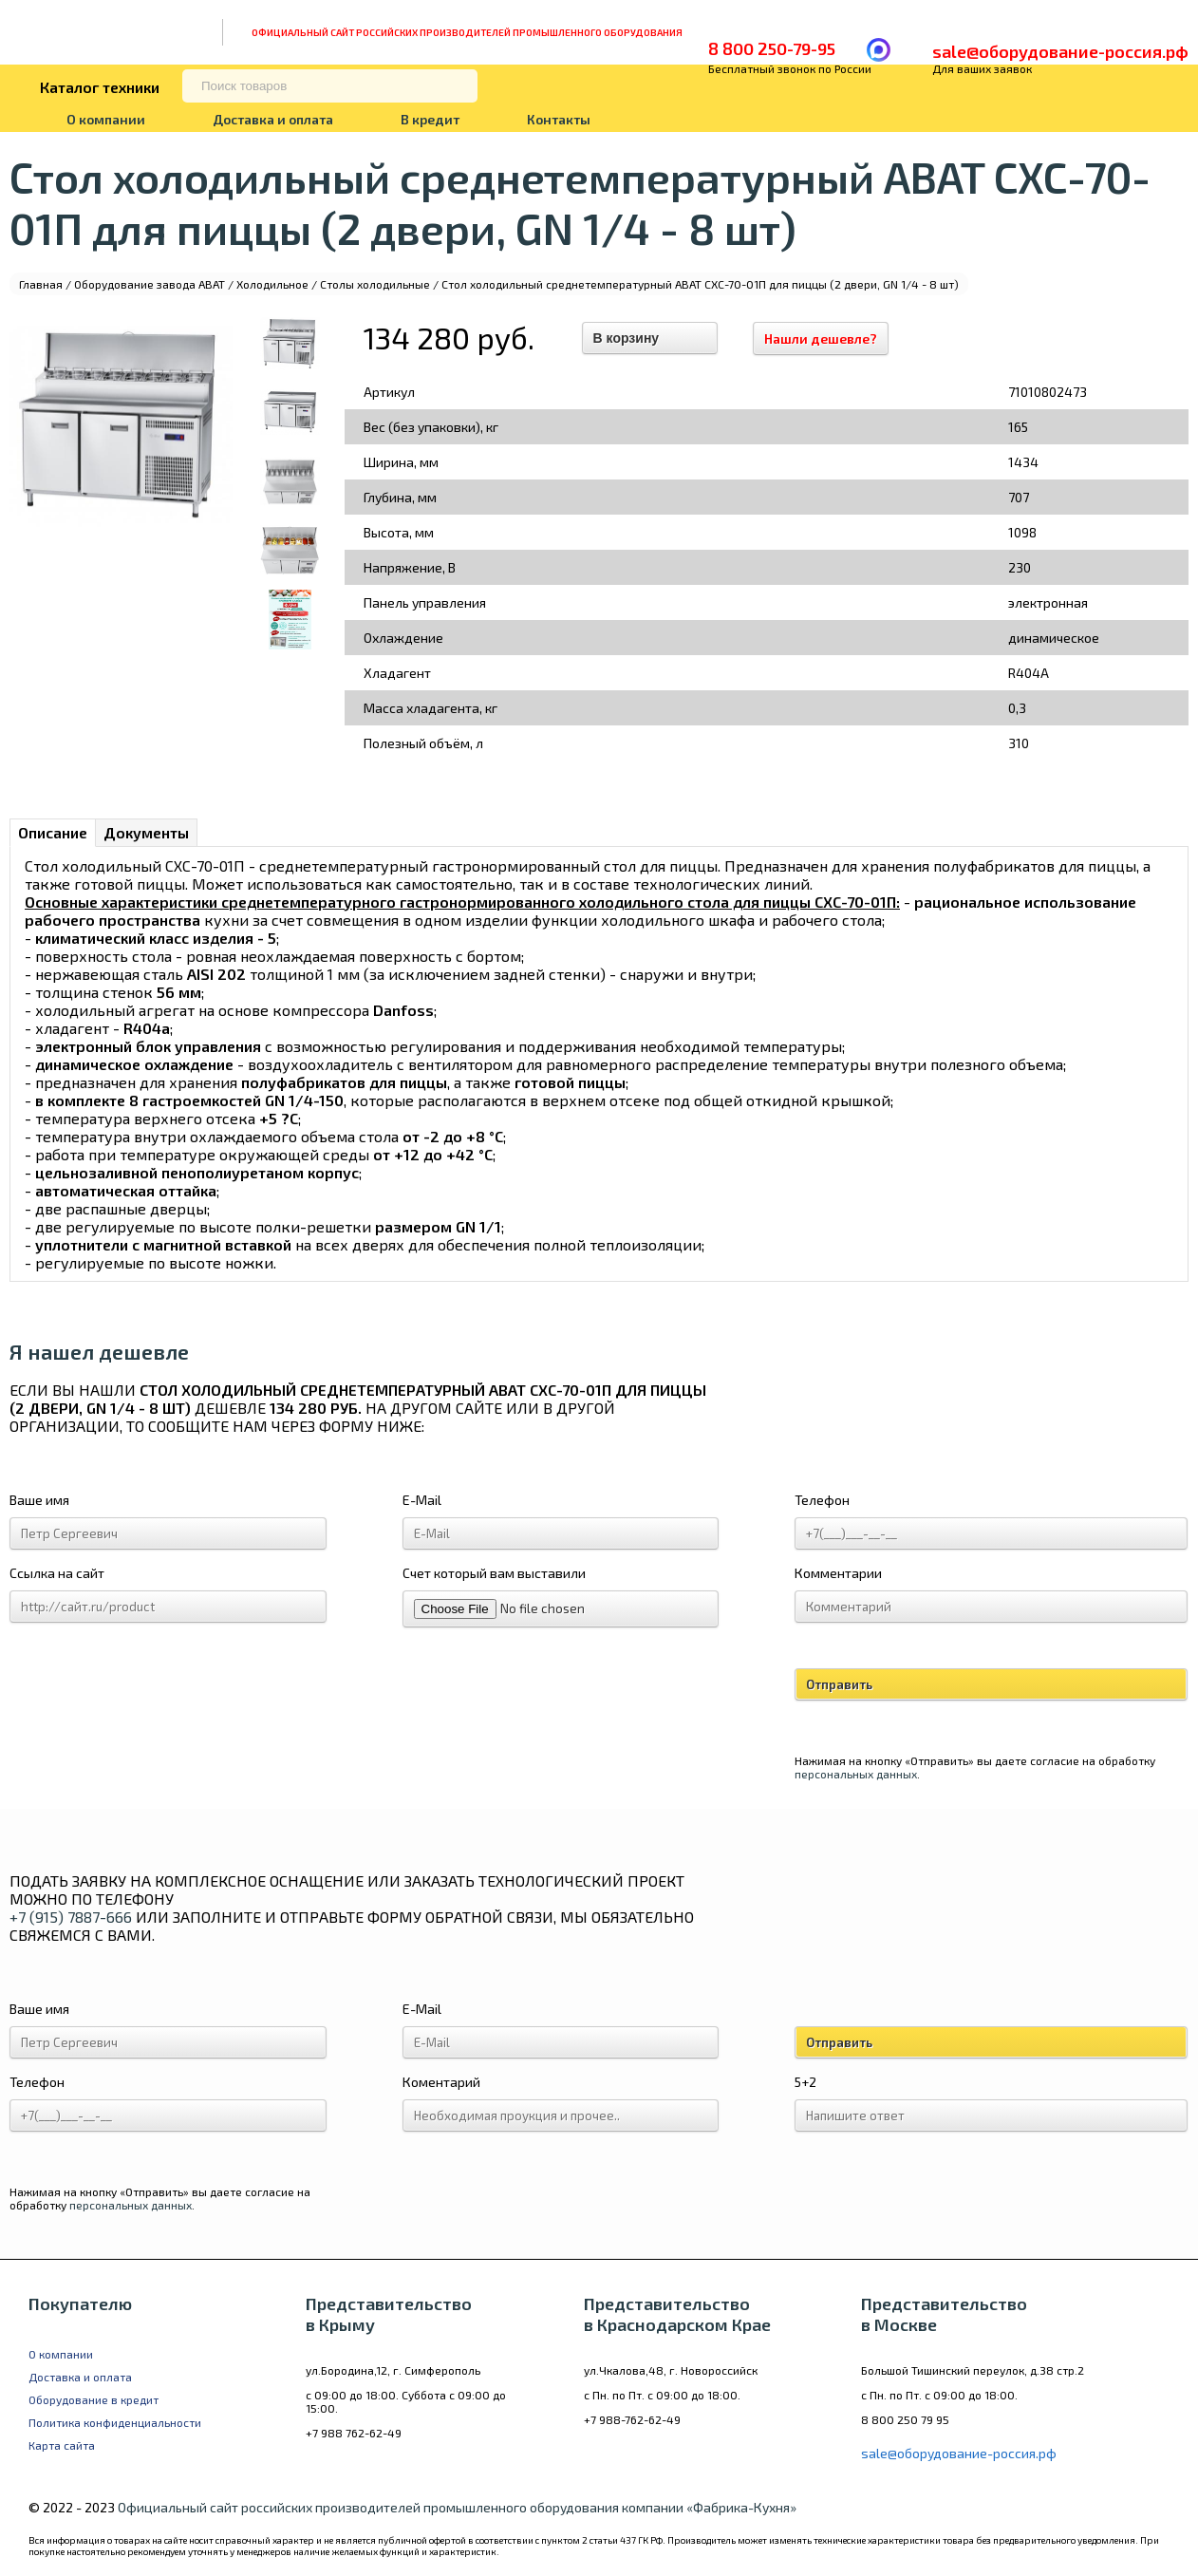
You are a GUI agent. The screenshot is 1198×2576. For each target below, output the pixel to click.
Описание (52, 832)
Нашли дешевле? (820, 338)
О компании (105, 119)
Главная (41, 284)
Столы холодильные (375, 284)
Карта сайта (61, 2445)
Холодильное (272, 284)
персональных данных (856, 1773)
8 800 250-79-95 (771, 48)
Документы (146, 832)
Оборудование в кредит (93, 2399)
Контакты (558, 119)
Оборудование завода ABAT (149, 284)
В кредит (430, 119)
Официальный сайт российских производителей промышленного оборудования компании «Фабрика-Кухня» (457, 2507)
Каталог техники (99, 87)
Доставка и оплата (273, 119)
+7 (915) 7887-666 (70, 1917)
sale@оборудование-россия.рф (1060, 51)
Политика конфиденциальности (114, 2422)
